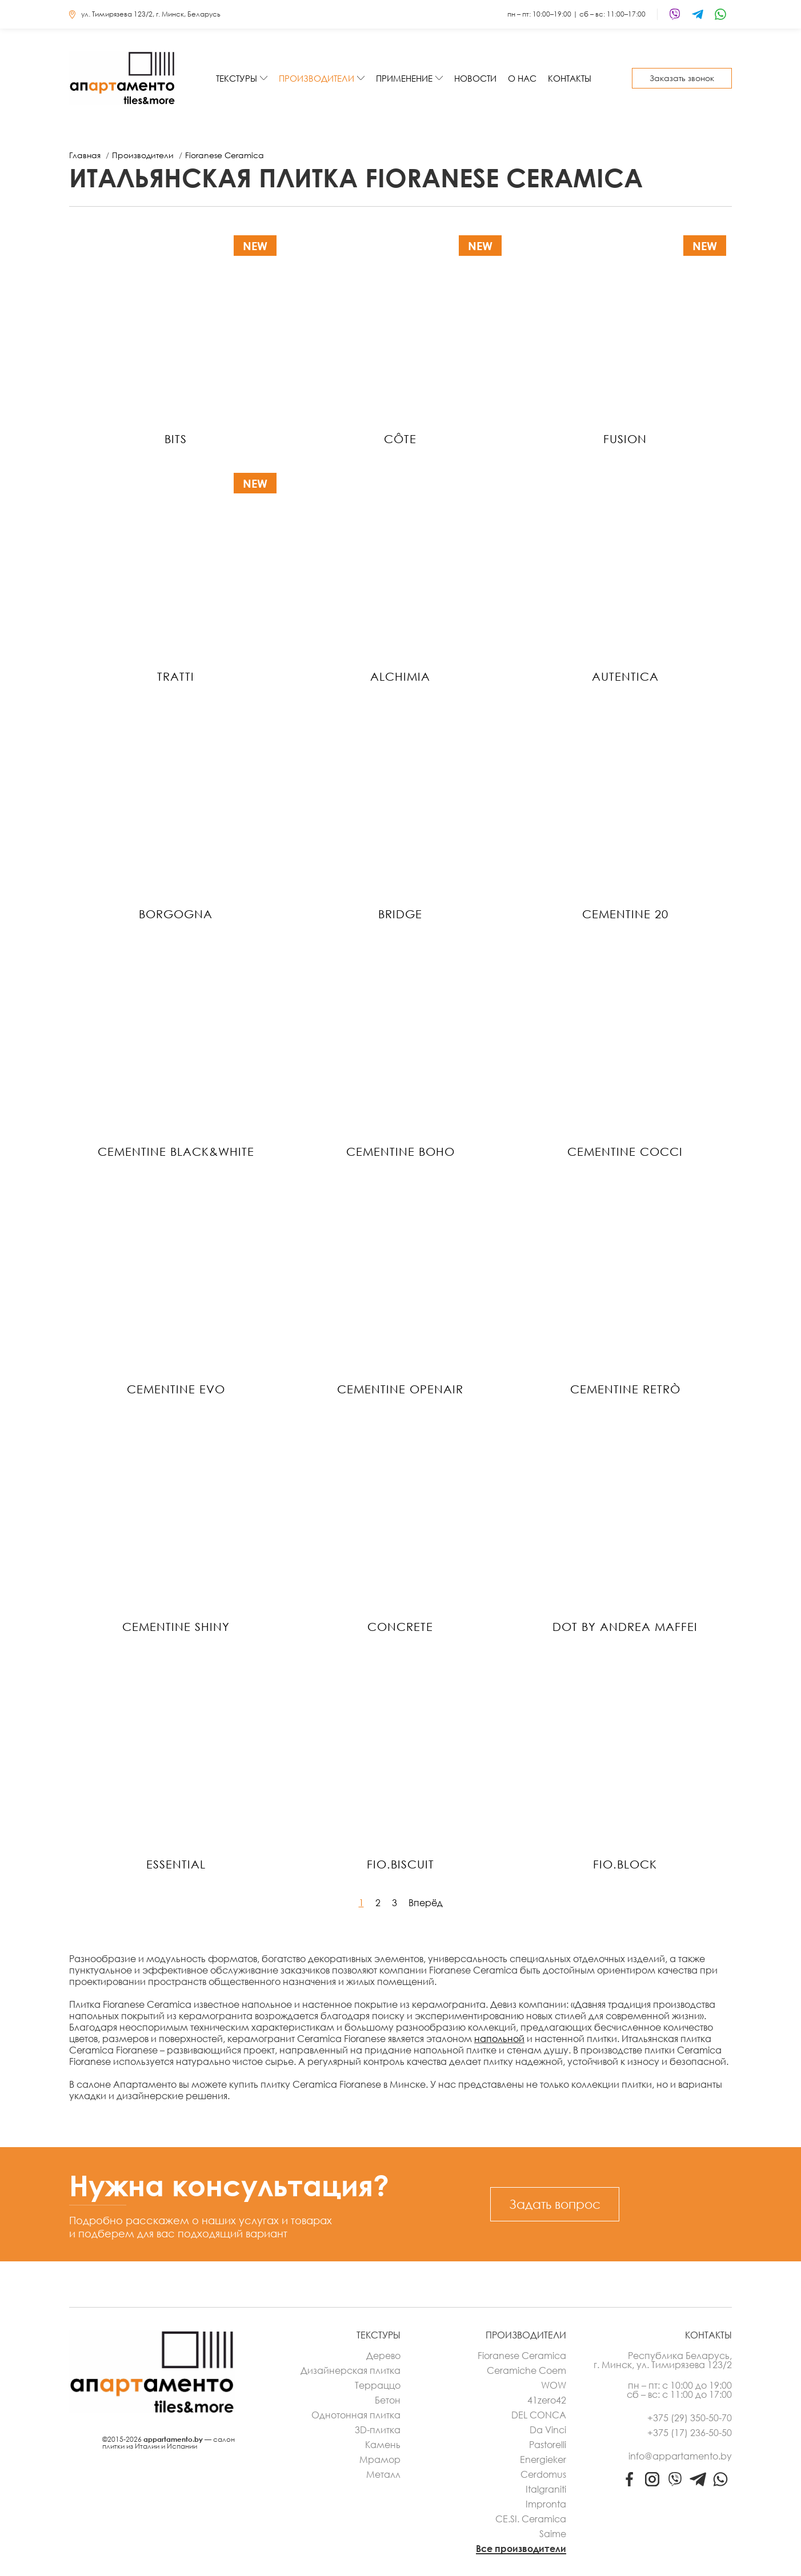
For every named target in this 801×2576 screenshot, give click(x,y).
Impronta (546, 2504)
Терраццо (377, 2385)
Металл (383, 2474)
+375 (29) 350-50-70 (689, 2417)
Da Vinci (548, 2429)
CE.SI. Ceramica (530, 2518)
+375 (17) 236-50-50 (689, 2432)
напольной (499, 2038)
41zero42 (546, 2400)
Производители (316, 78)
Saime (552, 2533)
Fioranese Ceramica (522, 2355)
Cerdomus (543, 2474)
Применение (404, 78)
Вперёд (425, 1902)
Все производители (521, 2548)
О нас (522, 78)
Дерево (383, 2355)
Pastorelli (547, 2444)
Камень (382, 2444)
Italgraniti (546, 2489)
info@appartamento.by (680, 2456)
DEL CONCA (538, 2415)
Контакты (569, 78)
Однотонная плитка (355, 2415)
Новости (475, 78)
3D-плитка (377, 2429)
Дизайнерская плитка (350, 2370)
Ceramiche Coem (526, 2370)
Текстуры (236, 78)
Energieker (543, 2459)
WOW (553, 2385)
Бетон (387, 2400)
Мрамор (379, 2459)
